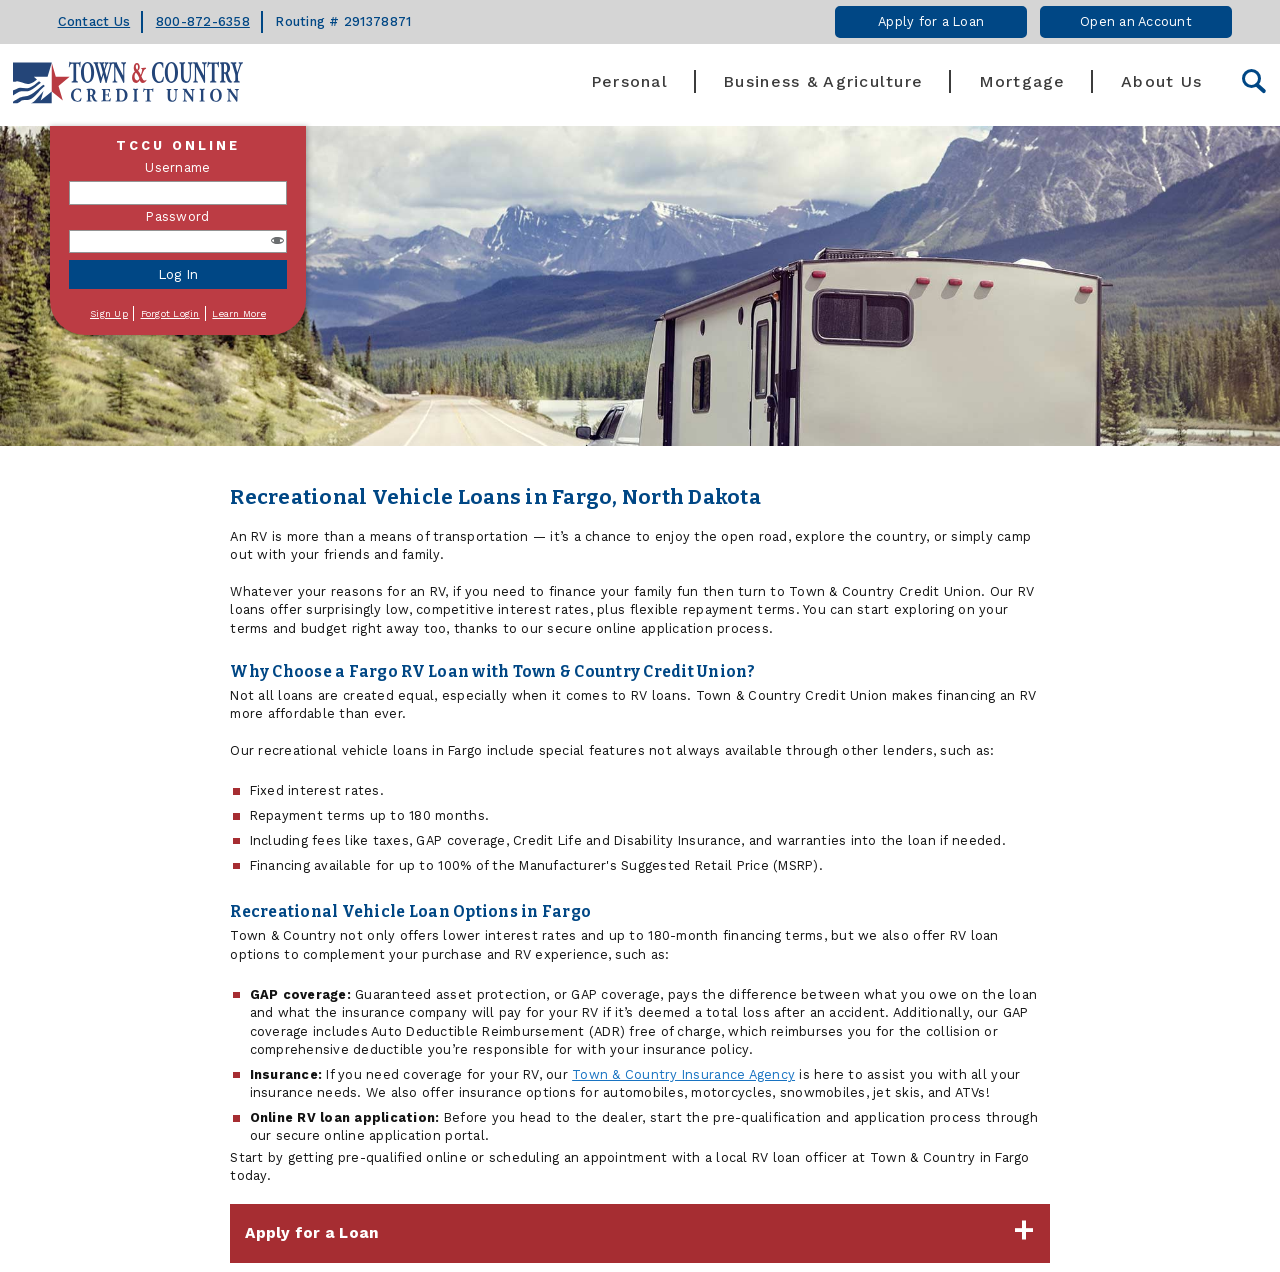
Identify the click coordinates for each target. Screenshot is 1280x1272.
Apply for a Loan (931, 21)
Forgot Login (170, 313)
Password (177, 216)
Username (177, 167)
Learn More (239, 313)
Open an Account (1136, 21)
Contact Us (94, 21)
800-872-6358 (203, 21)
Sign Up (109, 313)
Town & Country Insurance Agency (683, 1074)
